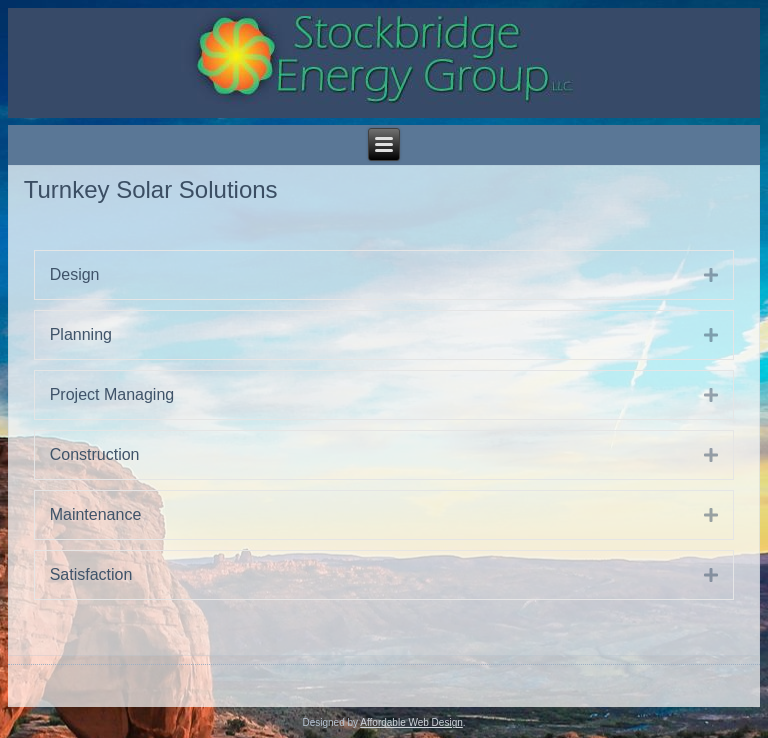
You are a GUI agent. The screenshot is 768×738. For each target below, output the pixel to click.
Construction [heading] (95, 454)
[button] (696, 275)
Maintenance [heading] (96, 514)
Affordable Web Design (411, 722)
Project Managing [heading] (112, 394)
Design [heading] (75, 274)
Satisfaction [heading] (91, 574)
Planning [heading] (81, 334)
